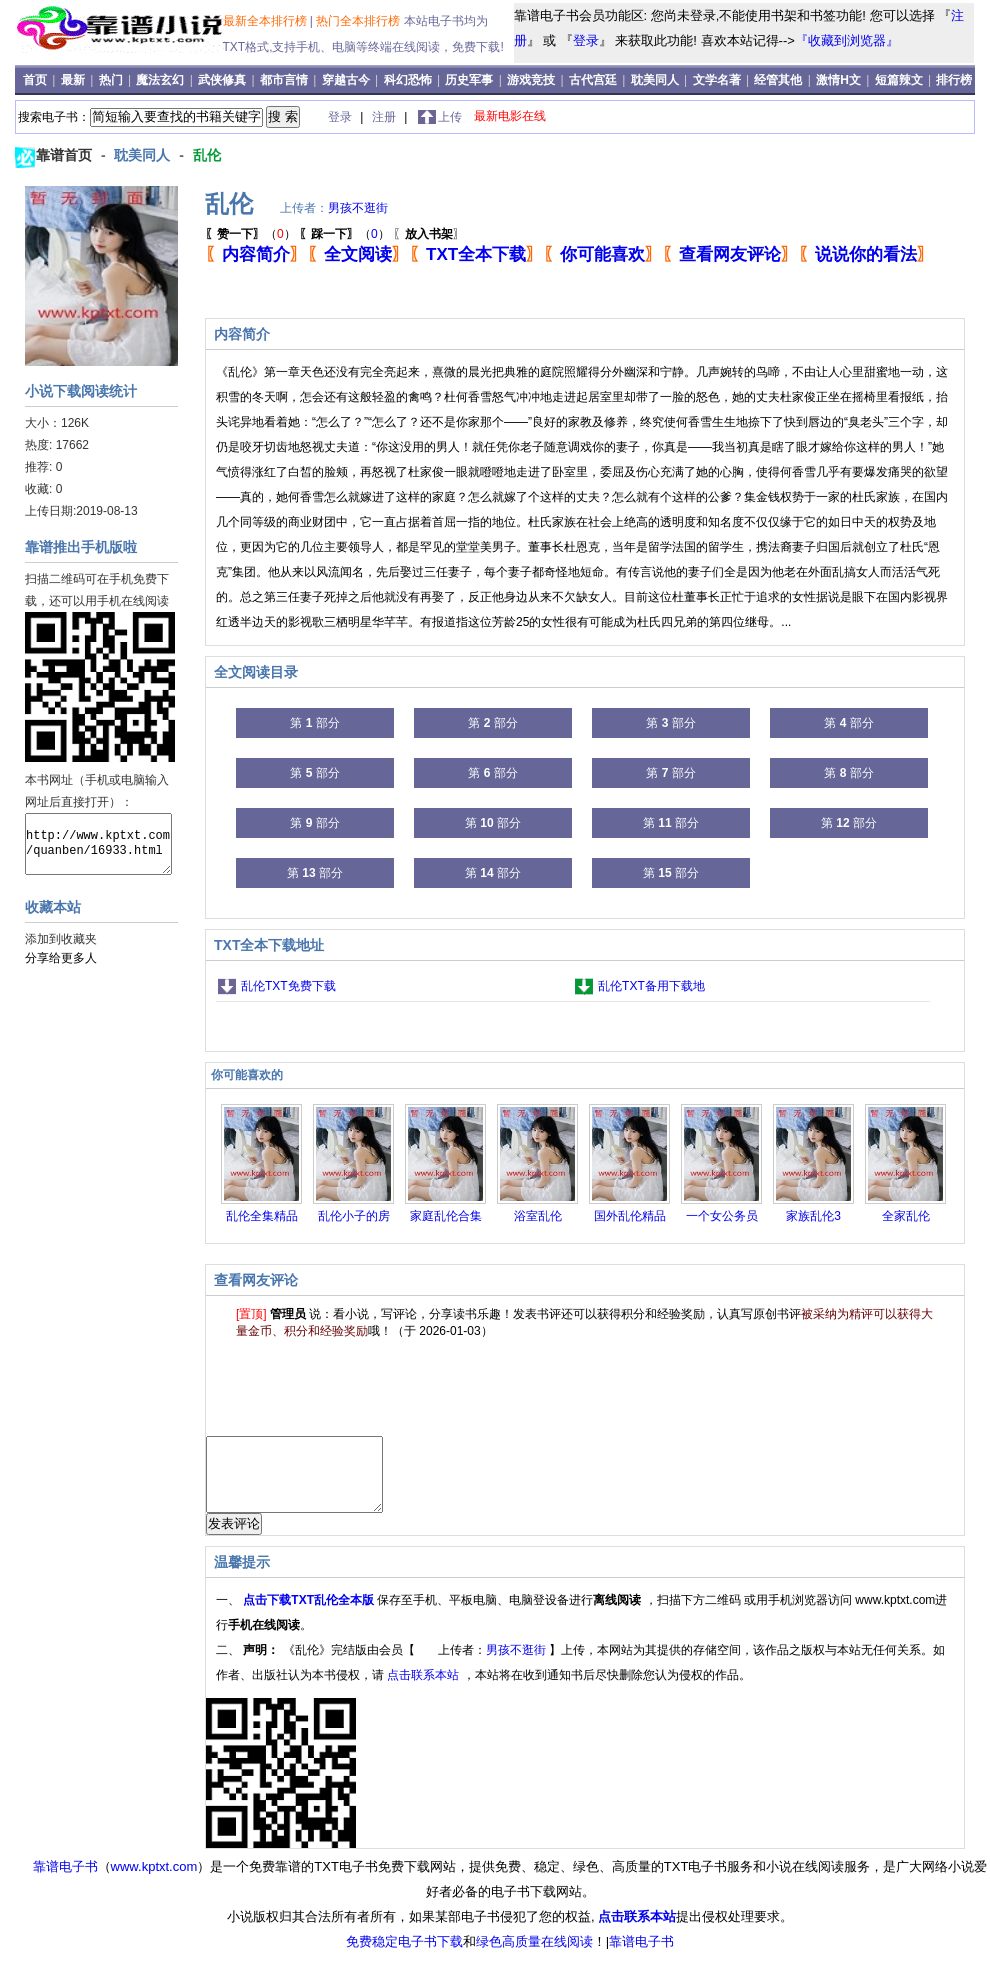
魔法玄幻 (160, 80)
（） (250, 234)
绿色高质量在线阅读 (534, 1956)
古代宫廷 (593, 80)
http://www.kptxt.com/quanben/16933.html (98, 844)
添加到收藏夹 (61, 939)
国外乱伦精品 (630, 1216)
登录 (586, 40)
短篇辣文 (899, 80)
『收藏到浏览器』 (847, 40)
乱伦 (207, 155)
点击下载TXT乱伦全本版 (310, 1615)
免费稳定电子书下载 (404, 1956)
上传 (450, 117)
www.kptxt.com (154, 1881)
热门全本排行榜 (359, 21)
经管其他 (778, 80)
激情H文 (838, 80)
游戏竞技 (532, 80)
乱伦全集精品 (262, 1216)
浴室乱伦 (538, 1216)
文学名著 (717, 80)
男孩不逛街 (358, 208)
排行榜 (954, 80)
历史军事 (469, 80)
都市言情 (284, 80)
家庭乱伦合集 (446, 1216)
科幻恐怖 (408, 80)
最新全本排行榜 (266, 21)
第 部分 (314, 723)
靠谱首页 (66, 155)
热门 (112, 80)
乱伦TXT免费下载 (288, 986)
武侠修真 (222, 80)
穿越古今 (346, 80)
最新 (74, 80)
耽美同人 (655, 80)
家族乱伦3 (813, 1216)
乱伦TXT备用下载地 (651, 986)
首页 (36, 80)
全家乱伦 (906, 1216)
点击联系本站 (424, 1690)
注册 (385, 117)
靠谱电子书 (65, 1881)
